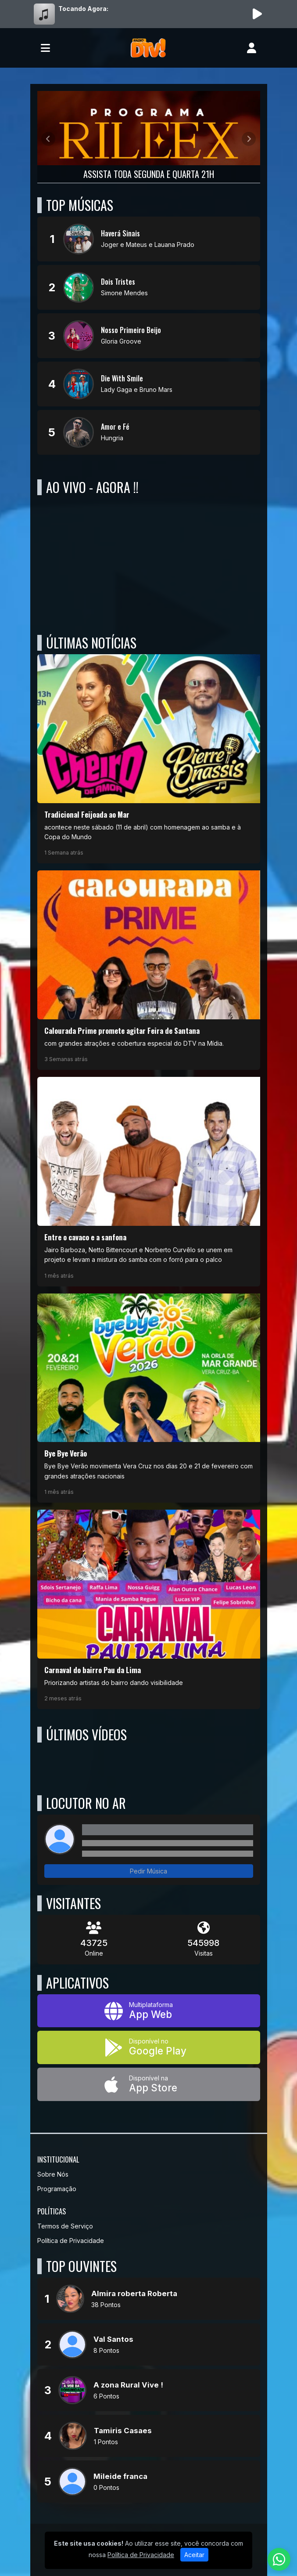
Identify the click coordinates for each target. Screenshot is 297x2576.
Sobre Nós (52, 2174)
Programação (56, 2188)
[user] (251, 48)
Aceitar (194, 2554)
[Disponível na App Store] (148, 2084)
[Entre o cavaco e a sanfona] (148, 1181)
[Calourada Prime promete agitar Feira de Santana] (148, 970)
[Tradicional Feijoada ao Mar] (148, 758)
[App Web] (148, 2011)
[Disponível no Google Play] (148, 2047)
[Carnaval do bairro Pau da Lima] (148, 1609)
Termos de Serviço (65, 2226)
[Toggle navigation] (45, 48)
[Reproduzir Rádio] (257, 14)
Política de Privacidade (70, 2240)
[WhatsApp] (279, 2559)
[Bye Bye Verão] (148, 1398)
